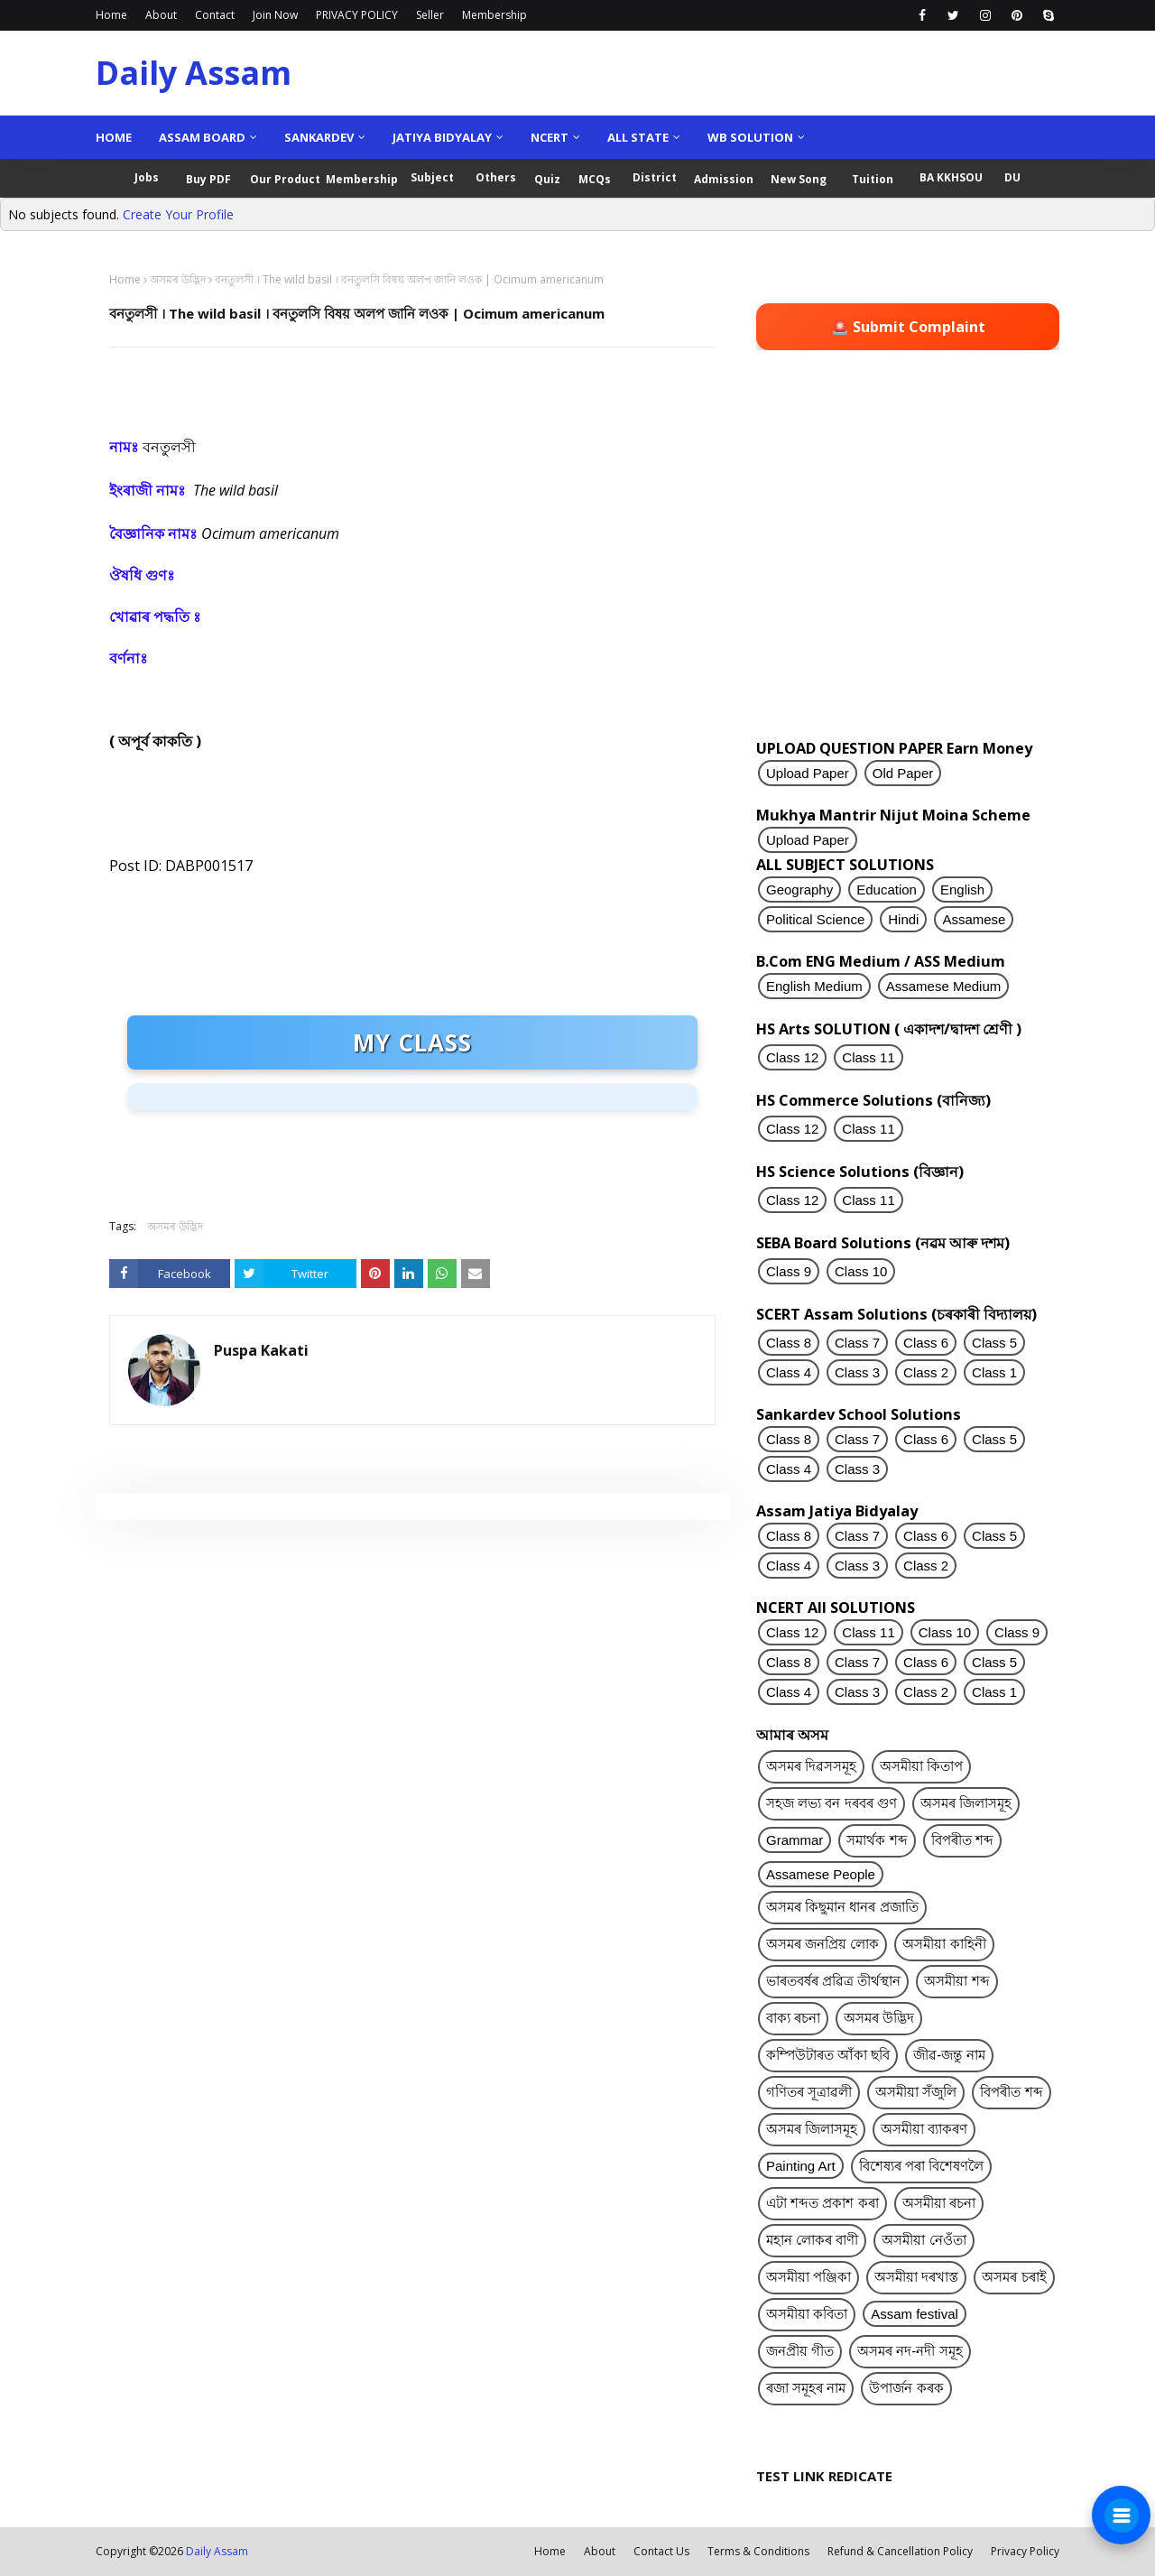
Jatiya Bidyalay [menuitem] (442, 137)
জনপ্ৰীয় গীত (800, 2350)
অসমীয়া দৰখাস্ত (916, 2276)
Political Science (815, 919)
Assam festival (914, 2313)
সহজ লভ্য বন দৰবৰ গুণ (831, 1803)
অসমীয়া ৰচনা (938, 2202)
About (161, 15)
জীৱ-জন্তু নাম (948, 2054)
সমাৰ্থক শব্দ (876, 1840)
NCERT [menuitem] (549, 137)
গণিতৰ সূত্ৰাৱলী (809, 2091)
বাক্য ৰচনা (793, 2017)
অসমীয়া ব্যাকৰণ (924, 2128)
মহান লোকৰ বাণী (812, 2239)
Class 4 (788, 1372)
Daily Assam (193, 73)
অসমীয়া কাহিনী (943, 1943)
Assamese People (820, 1874)
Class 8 (788, 1342)
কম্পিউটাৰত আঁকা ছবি (828, 2054)
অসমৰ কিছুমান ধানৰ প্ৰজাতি (842, 1906)
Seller (430, 15)
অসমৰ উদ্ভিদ (178, 279)
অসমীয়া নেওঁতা (924, 2239)
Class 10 (861, 1271)
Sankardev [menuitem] (319, 137)
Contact (215, 15)
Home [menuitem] (114, 137)
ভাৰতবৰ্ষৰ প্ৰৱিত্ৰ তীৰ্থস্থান (833, 1980)
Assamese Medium (944, 986)
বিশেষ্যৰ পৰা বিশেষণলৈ (921, 2165)
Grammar (794, 1840)
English (962, 889)
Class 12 (792, 1057)
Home (111, 15)
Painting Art (801, 2165)
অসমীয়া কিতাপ (921, 1766)
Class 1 (994, 1372)
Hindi (903, 919)
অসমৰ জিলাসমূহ (966, 1803)
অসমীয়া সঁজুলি (915, 2091)
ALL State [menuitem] (638, 137)
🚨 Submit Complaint (908, 327)
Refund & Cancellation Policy (900, 2551)
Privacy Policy (1025, 2551)
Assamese (973, 919)
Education (886, 889)
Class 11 (868, 1057)
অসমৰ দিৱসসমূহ (811, 1766)
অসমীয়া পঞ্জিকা (808, 2276)
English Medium (814, 986)
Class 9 (788, 1271)
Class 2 (925, 1372)
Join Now (275, 15)
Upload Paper (807, 773)
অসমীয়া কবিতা (806, 2313)
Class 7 (857, 1342)
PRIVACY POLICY (357, 15)
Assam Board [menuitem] (202, 137)
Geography (799, 889)
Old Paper (903, 773)
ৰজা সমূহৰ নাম (805, 2387)
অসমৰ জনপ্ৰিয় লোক (822, 1943)
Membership (494, 15)
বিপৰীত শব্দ (962, 1840)
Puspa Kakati (261, 1350)
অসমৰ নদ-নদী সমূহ (909, 2350)
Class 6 (925, 1342)
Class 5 (994, 1342)
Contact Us (661, 2551)
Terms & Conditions (758, 2551)
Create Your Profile (178, 214)
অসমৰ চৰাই (1014, 2276)
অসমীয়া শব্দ (956, 1980)
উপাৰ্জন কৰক (906, 2387)
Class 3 (857, 1372)
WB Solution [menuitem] (750, 137)
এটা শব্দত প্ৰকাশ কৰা (822, 2202)
